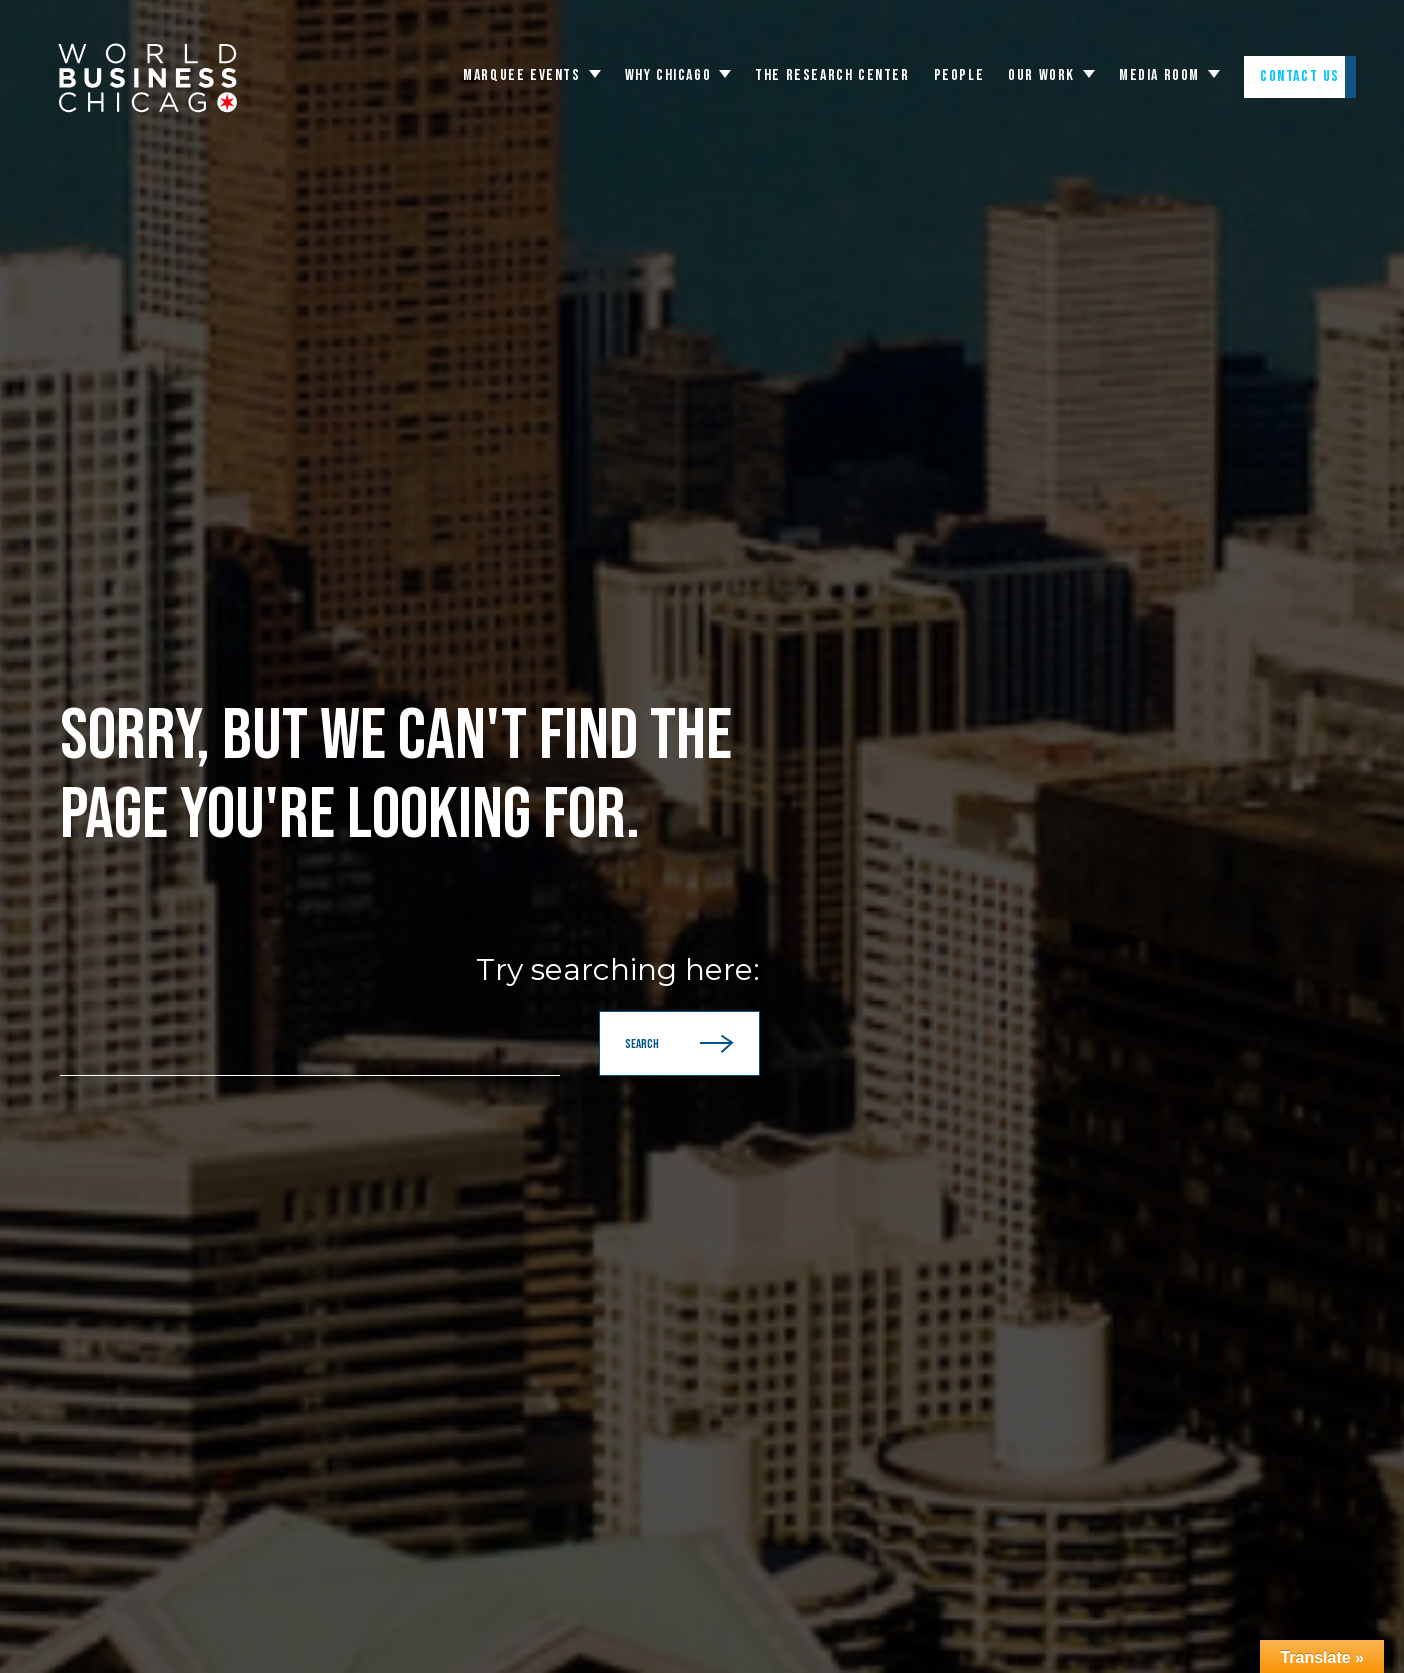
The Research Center (832, 76)
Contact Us (1300, 76)
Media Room (1159, 76)
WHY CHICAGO (668, 76)
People (959, 76)
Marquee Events (521, 76)
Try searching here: (618, 970)
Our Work (1041, 76)
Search (679, 1043)
